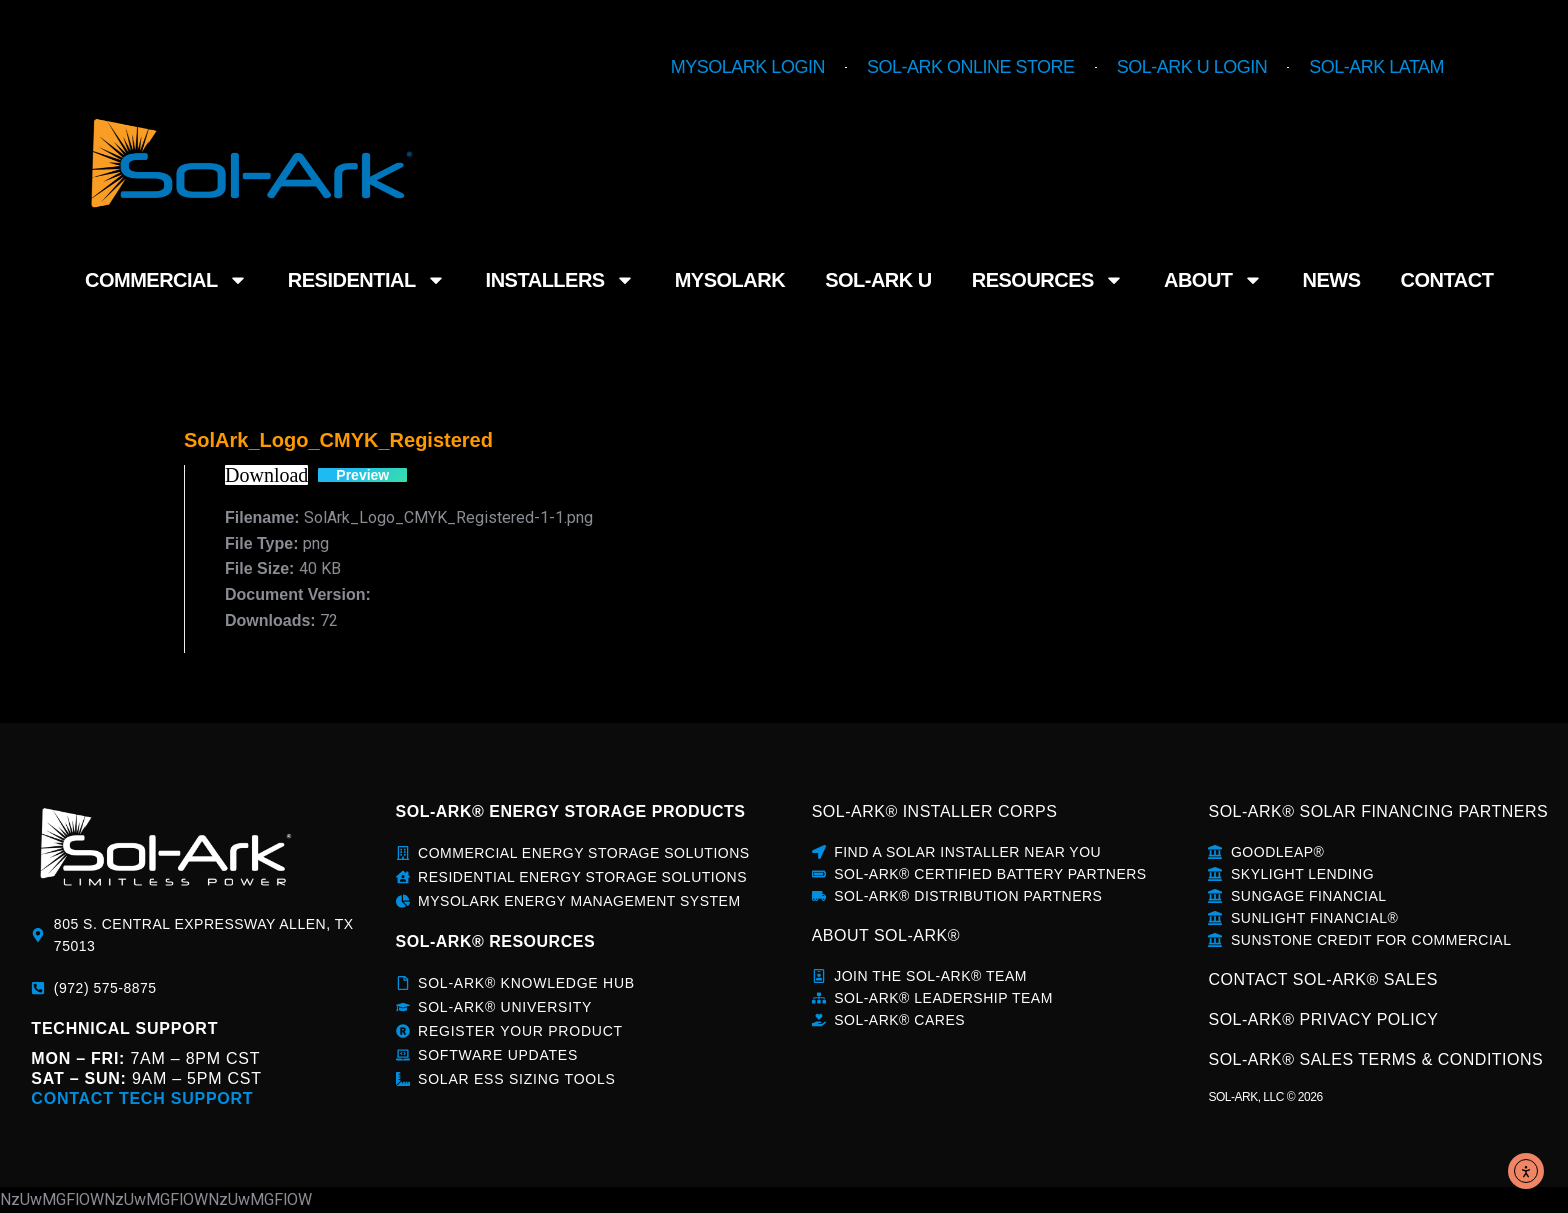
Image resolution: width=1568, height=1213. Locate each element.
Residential (367, 280)
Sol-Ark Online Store (971, 67)
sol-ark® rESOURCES (495, 941)
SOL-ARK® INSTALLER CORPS (935, 811)
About (1213, 280)
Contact (1447, 280)
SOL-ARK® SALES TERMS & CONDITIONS (1375, 1059)
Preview (362, 475)
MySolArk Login (748, 67)
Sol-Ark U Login (1192, 67)
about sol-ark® (886, 935)
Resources (1048, 280)
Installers (560, 280)
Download (266, 475)
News (1332, 280)
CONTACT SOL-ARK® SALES (1322, 979)
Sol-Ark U (878, 280)
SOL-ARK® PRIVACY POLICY (1323, 1019)
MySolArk (730, 280)
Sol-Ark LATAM (1376, 67)
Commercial (166, 280)
